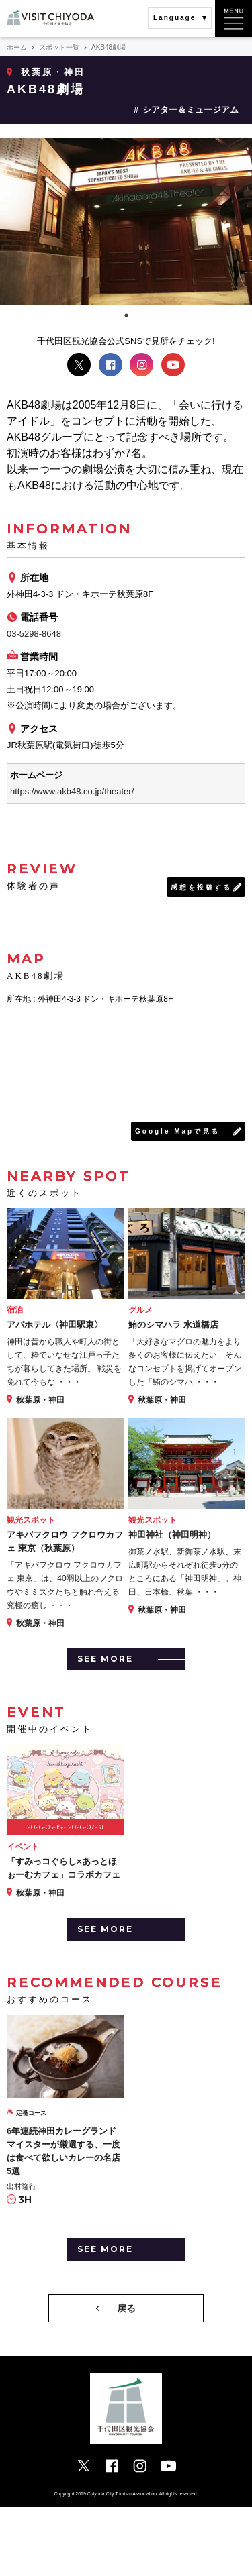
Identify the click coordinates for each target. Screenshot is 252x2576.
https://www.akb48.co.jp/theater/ (72, 791)
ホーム (17, 47)
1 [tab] (126, 315)
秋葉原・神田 (53, 72)
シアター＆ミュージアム (190, 110)
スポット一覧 (59, 47)
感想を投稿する (201, 887)
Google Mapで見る (177, 1131)
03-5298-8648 (34, 634)
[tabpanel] (126, 221)
